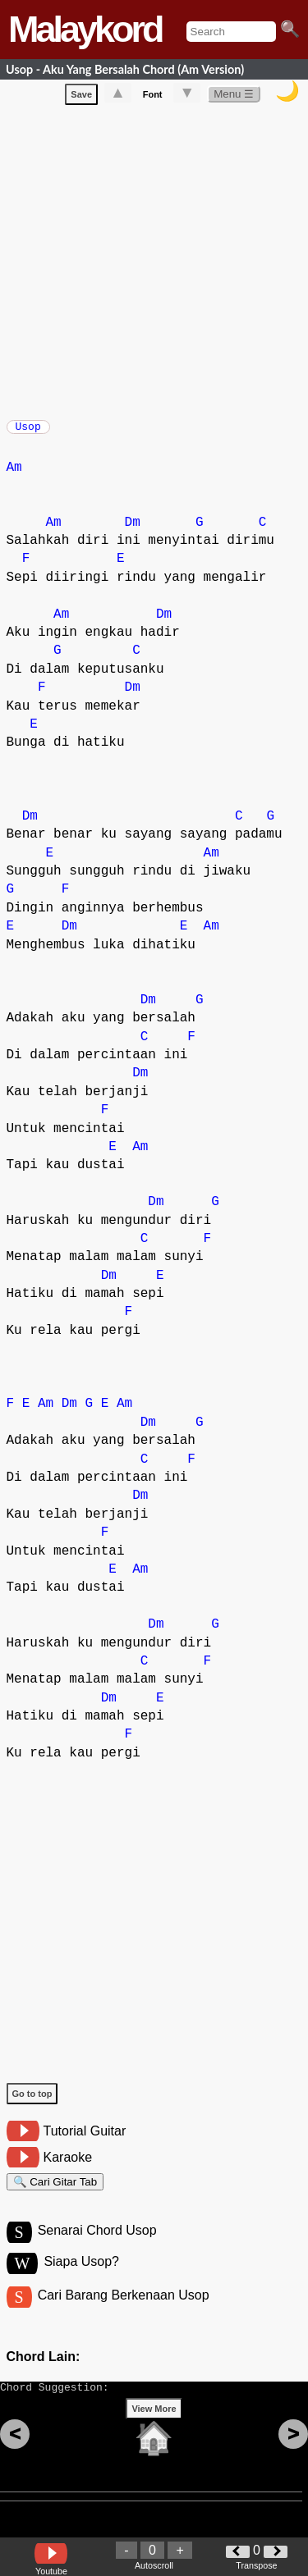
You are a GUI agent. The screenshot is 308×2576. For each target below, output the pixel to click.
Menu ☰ (234, 97)
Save (81, 98)
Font (153, 98)
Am (14, 476)
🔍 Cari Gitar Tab (55, 2192)
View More (153, 2434)
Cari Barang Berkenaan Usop (123, 2313)
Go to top (32, 2102)
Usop (28, 431)
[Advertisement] (154, 262)
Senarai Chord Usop (97, 2246)
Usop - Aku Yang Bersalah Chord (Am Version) (125, 69)
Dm (132, 531)
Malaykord (85, 29)
